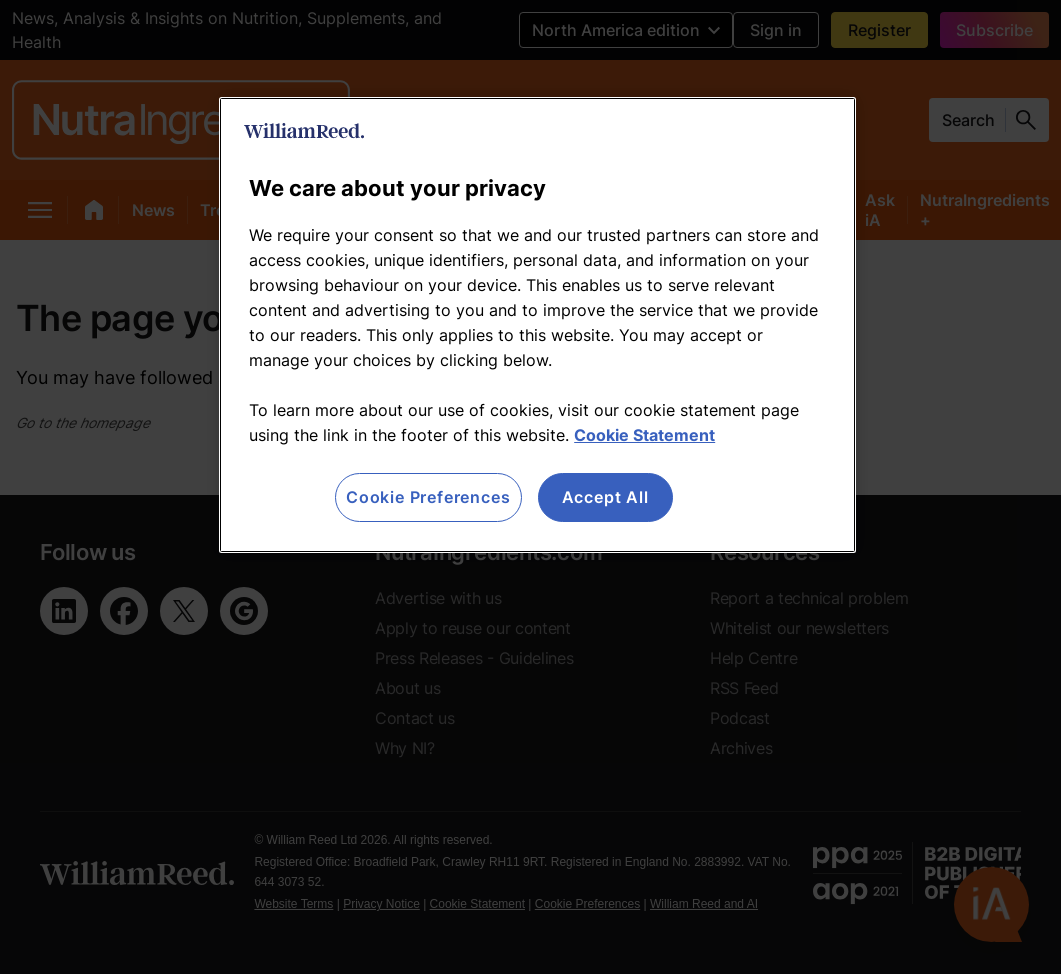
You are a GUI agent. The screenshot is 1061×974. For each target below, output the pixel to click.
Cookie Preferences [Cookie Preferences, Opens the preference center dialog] (428, 497)
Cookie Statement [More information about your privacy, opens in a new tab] (644, 435)
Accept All (605, 497)
